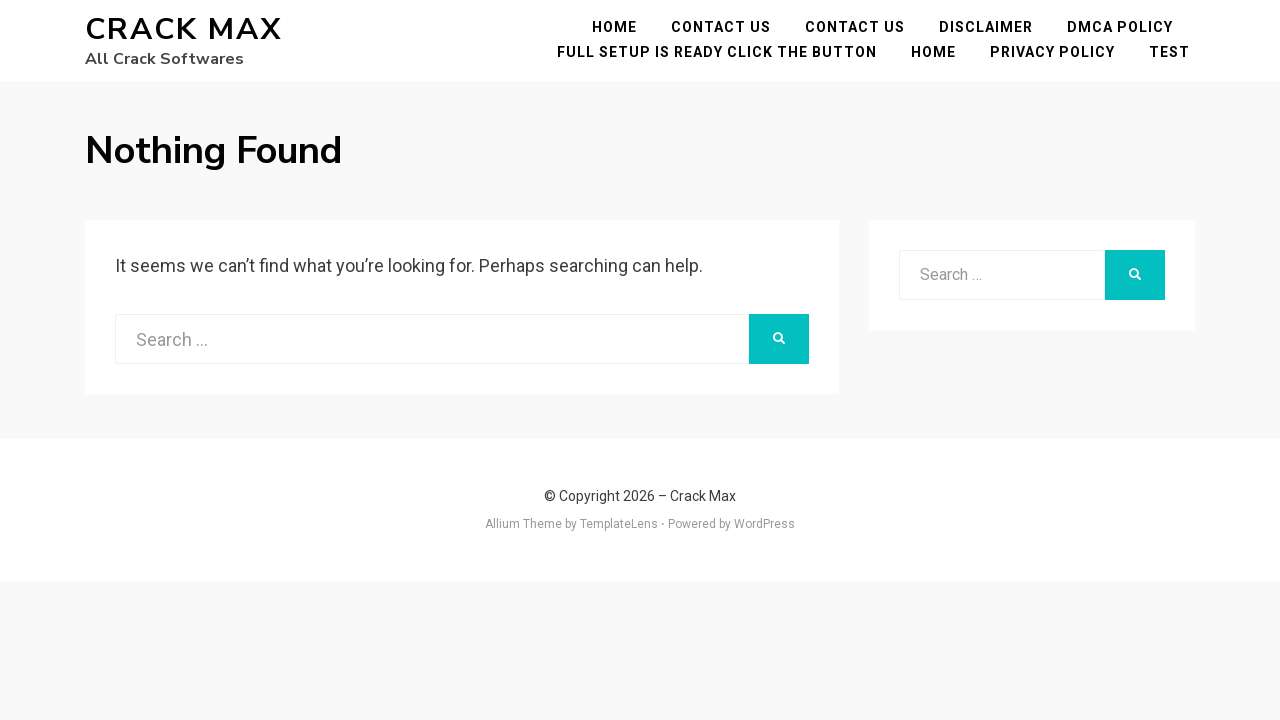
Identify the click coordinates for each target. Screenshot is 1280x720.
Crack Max (183, 34)
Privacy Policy (1057, 57)
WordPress (764, 534)
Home (619, 32)
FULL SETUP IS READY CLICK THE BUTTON (722, 57)
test (1174, 57)
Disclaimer (991, 32)
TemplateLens (619, 534)
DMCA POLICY (1125, 32)
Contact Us (726, 32)
